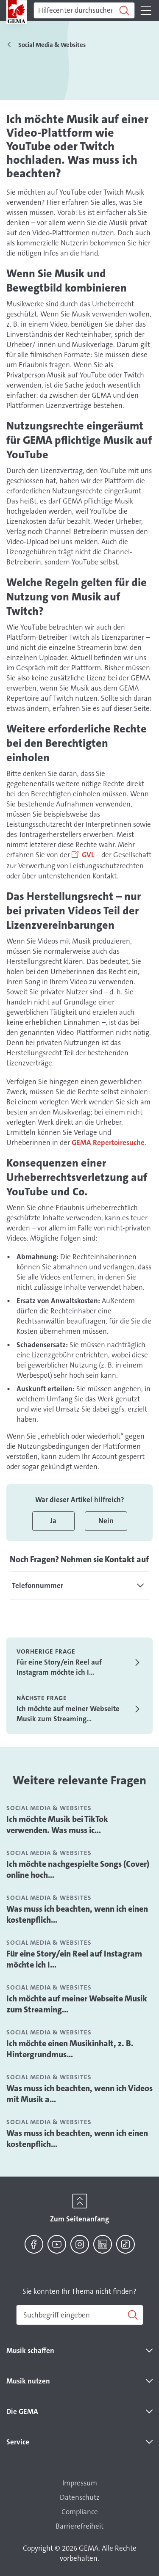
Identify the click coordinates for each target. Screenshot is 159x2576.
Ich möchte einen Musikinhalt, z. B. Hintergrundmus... (70, 2049)
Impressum (79, 2483)
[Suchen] (84, 10)
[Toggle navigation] (146, 10)
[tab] (79, 1585)
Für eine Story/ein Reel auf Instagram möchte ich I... (74, 1959)
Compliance (79, 2511)
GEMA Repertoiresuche (108, 1142)
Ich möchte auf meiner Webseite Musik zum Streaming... (76, 2004)
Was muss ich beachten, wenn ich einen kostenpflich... (77, 1914)
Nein (106, 1520)
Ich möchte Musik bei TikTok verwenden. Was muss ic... (57, 1825)
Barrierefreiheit (79, 2526)
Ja (53, 1520)
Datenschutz (80, 2497)
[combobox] (79, 2315)
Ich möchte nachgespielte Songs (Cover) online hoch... (77, 1869)
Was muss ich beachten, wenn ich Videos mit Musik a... (79, 2094)
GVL (88, 854)
